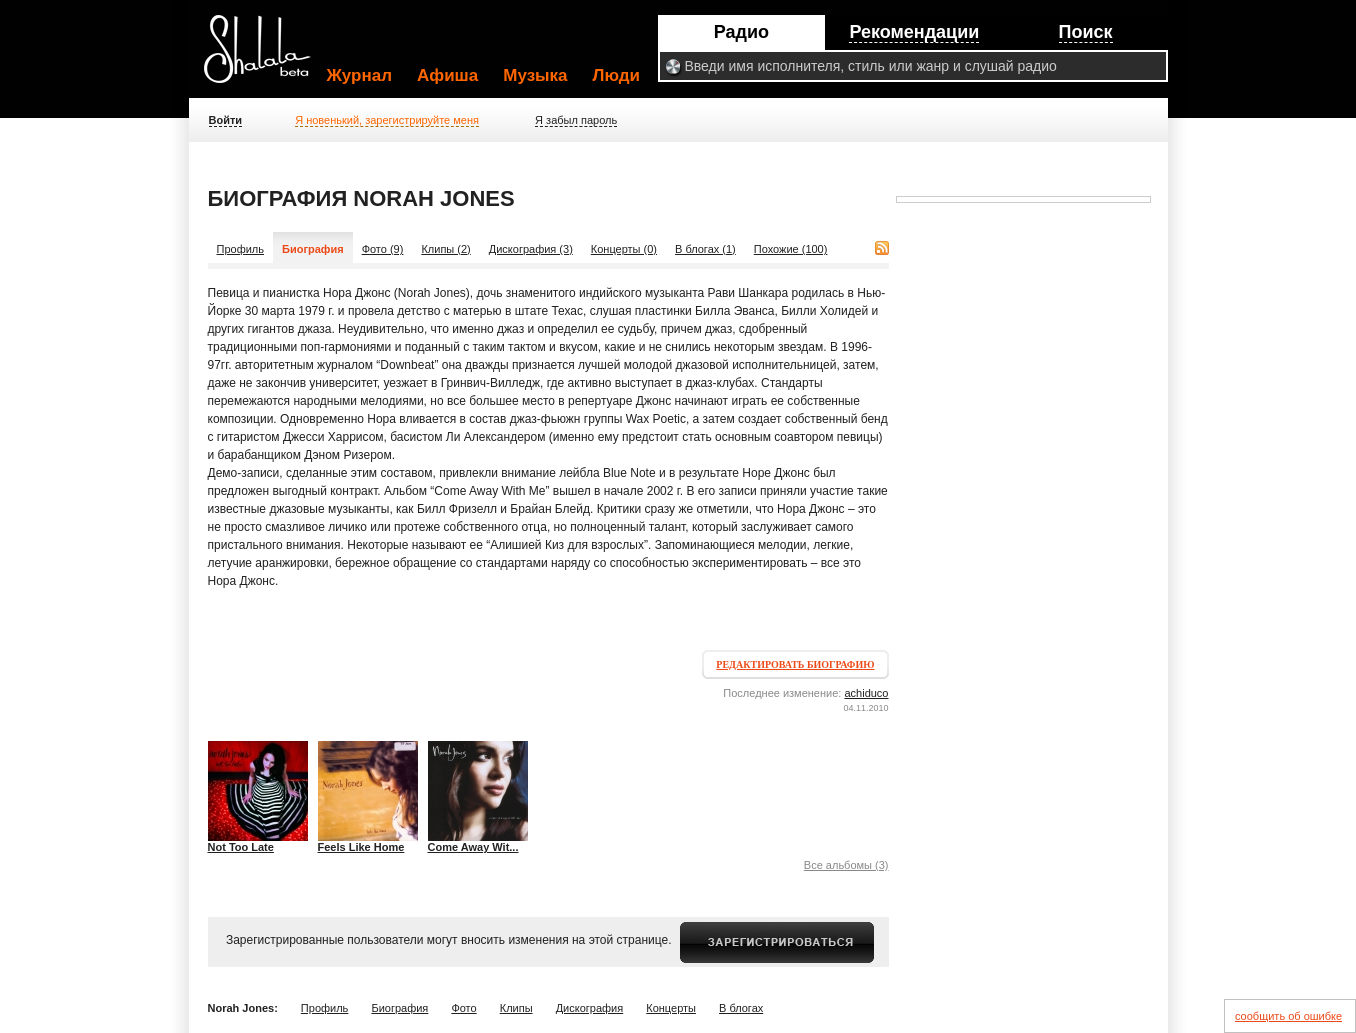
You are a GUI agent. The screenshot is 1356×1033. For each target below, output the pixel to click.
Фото (463, 1008)
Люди (616, 75)
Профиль (241, 249)
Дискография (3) (531, 249)
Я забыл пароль (576, 120)
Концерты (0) (624, 249)
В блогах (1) (705, 249)
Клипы (516, 1008)
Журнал (360, 75)
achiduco (866, 693)
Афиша (447, 75)
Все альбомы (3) (846, 865)
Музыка (535, 75)
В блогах (741, 1008)
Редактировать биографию (795, 664)
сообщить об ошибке (1288, 1016)
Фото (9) (383, 249)
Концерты (671, 1008)
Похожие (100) (791, 249)
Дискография (590, 1008)
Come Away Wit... (473, 847)
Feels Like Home (361, 847)
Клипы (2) (445, 249)
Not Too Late (241, 847)
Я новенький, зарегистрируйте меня (387, 120)
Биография (399, 1008)
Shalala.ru (266, 57)
